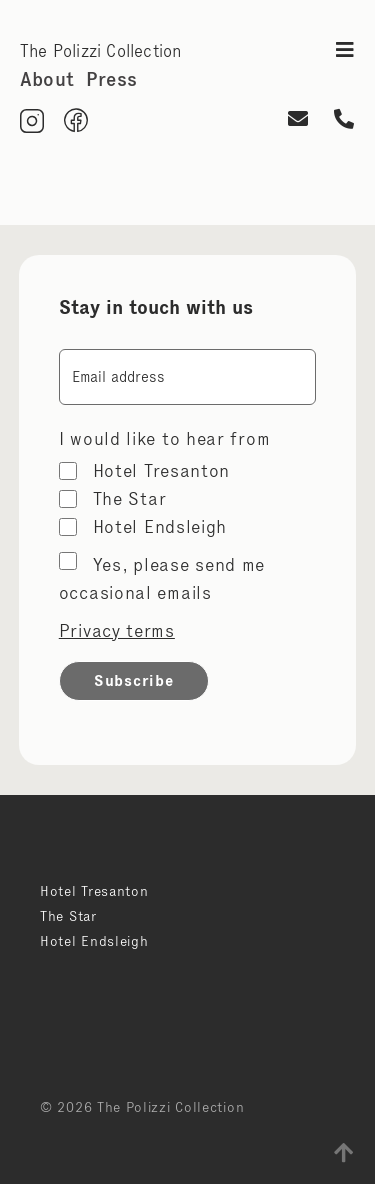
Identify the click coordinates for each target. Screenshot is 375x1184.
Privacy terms (117, 631)
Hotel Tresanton (162, 471)
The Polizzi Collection (100, 51)
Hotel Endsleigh (160, 527)
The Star (130, 499)
